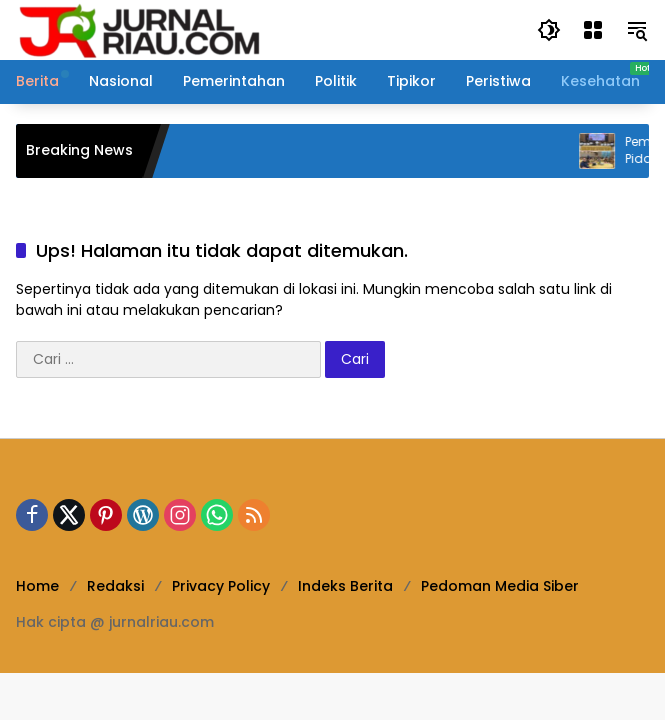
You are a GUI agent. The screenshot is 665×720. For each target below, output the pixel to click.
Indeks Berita (345, 586)
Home (37, 586)
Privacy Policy (221, 586)
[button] (549, 30)
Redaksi (115, 586)
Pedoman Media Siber (500, 586)
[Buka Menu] (593, 30)
